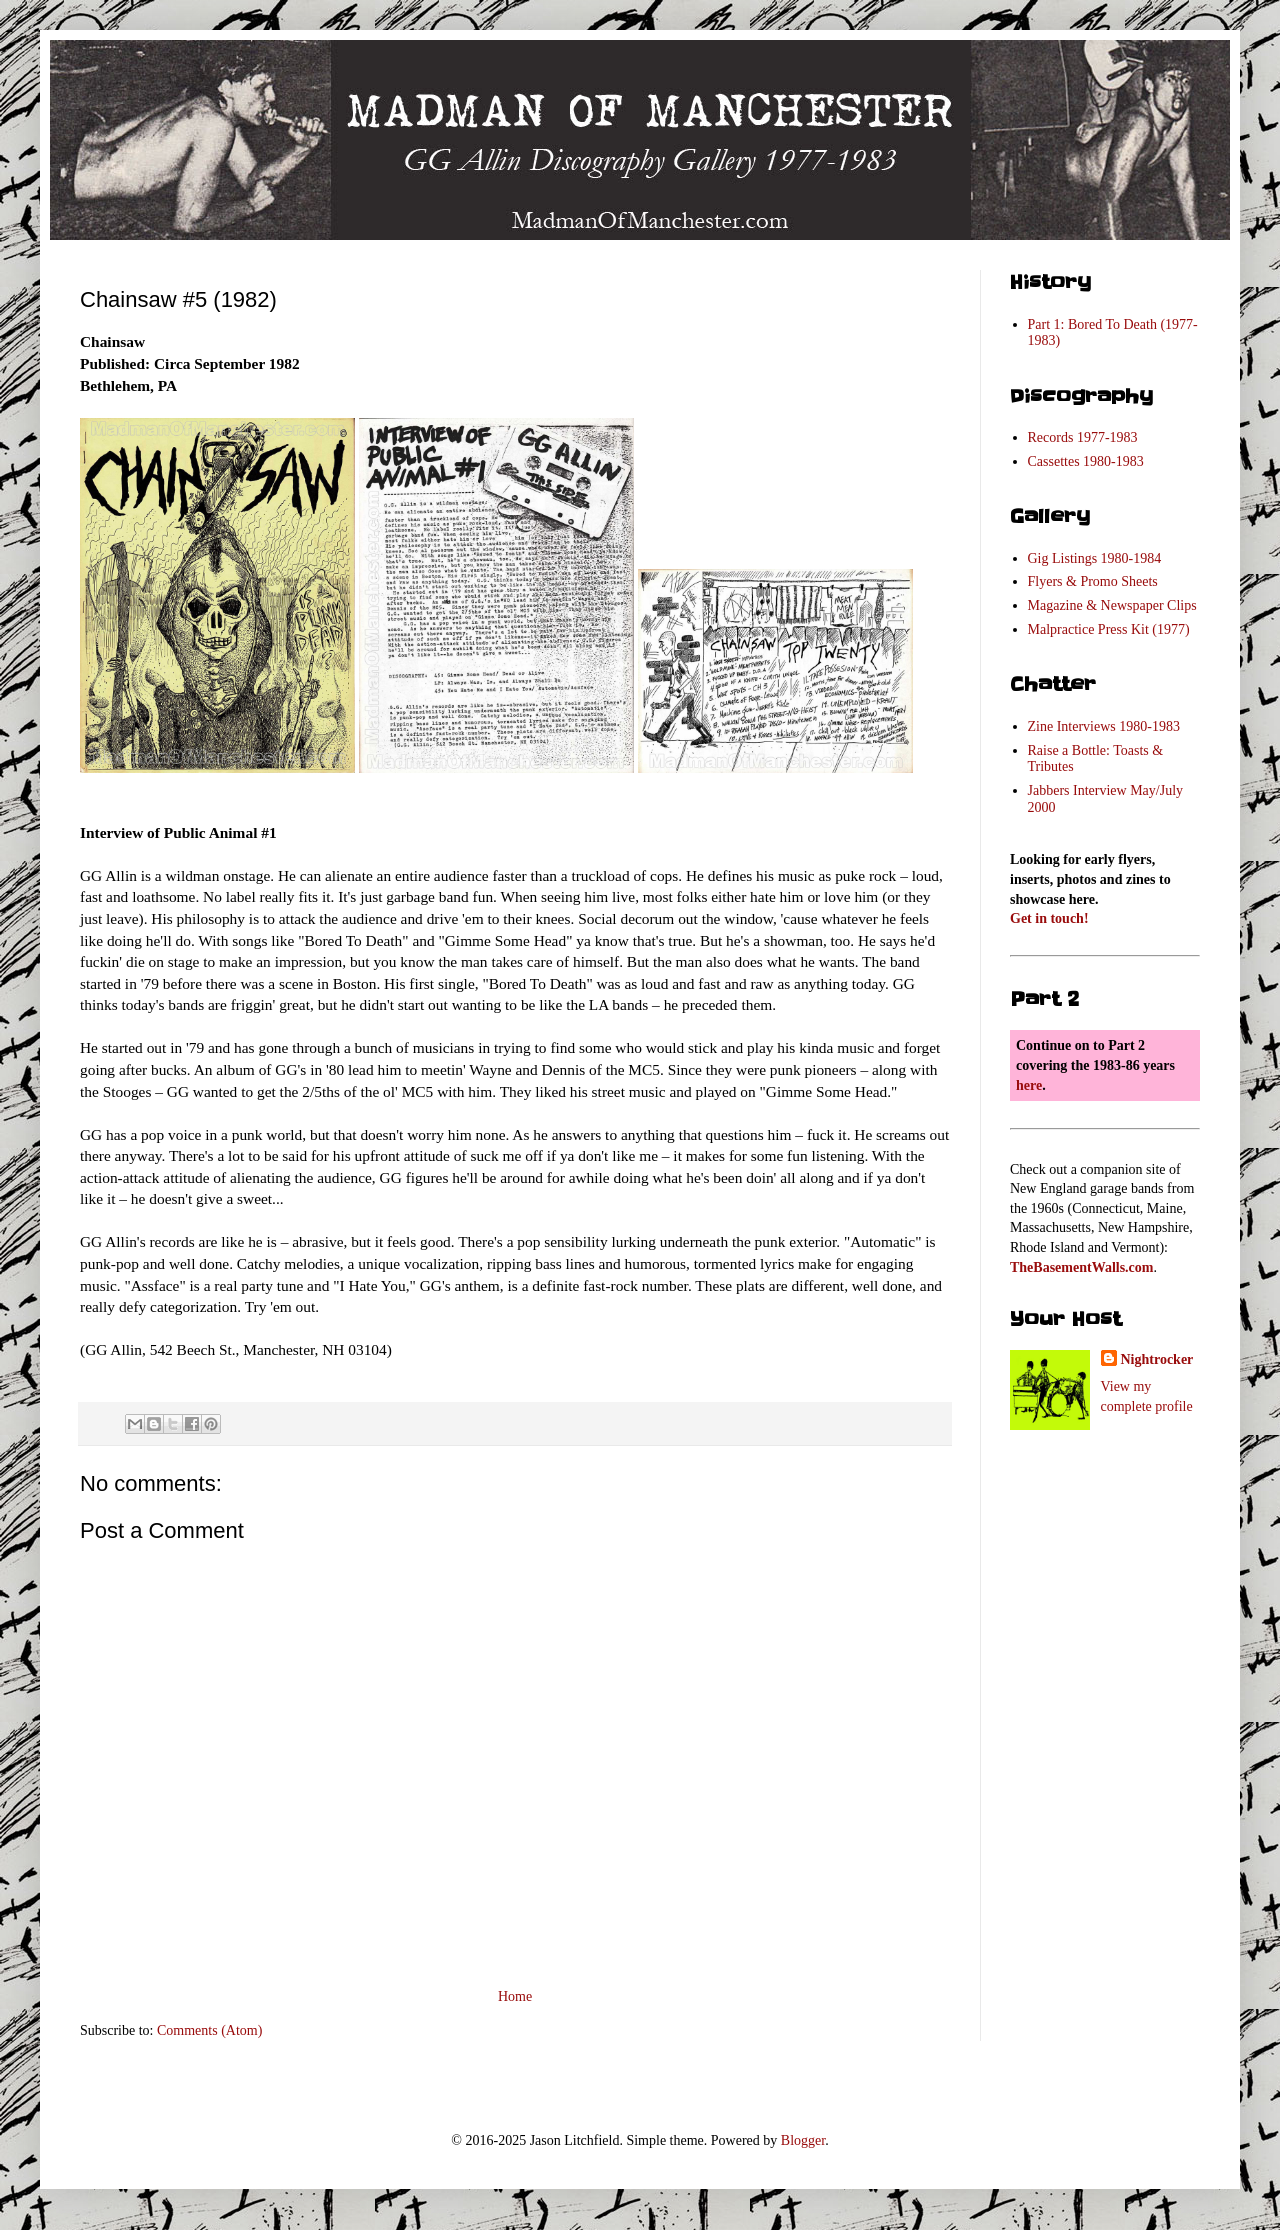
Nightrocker (1157, 1359)
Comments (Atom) (209, 2030)
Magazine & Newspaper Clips (1112, 605)
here (1029, 1085)
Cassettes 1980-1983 (1086, 461)
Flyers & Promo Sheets (1093, 581)
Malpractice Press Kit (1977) (1109, 629)
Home (515, 1996)
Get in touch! (1049, 918)
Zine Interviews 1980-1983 (1104, 726)
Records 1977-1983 (1083, 437)
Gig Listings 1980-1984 (1095, 558)
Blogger (803, 2140)
